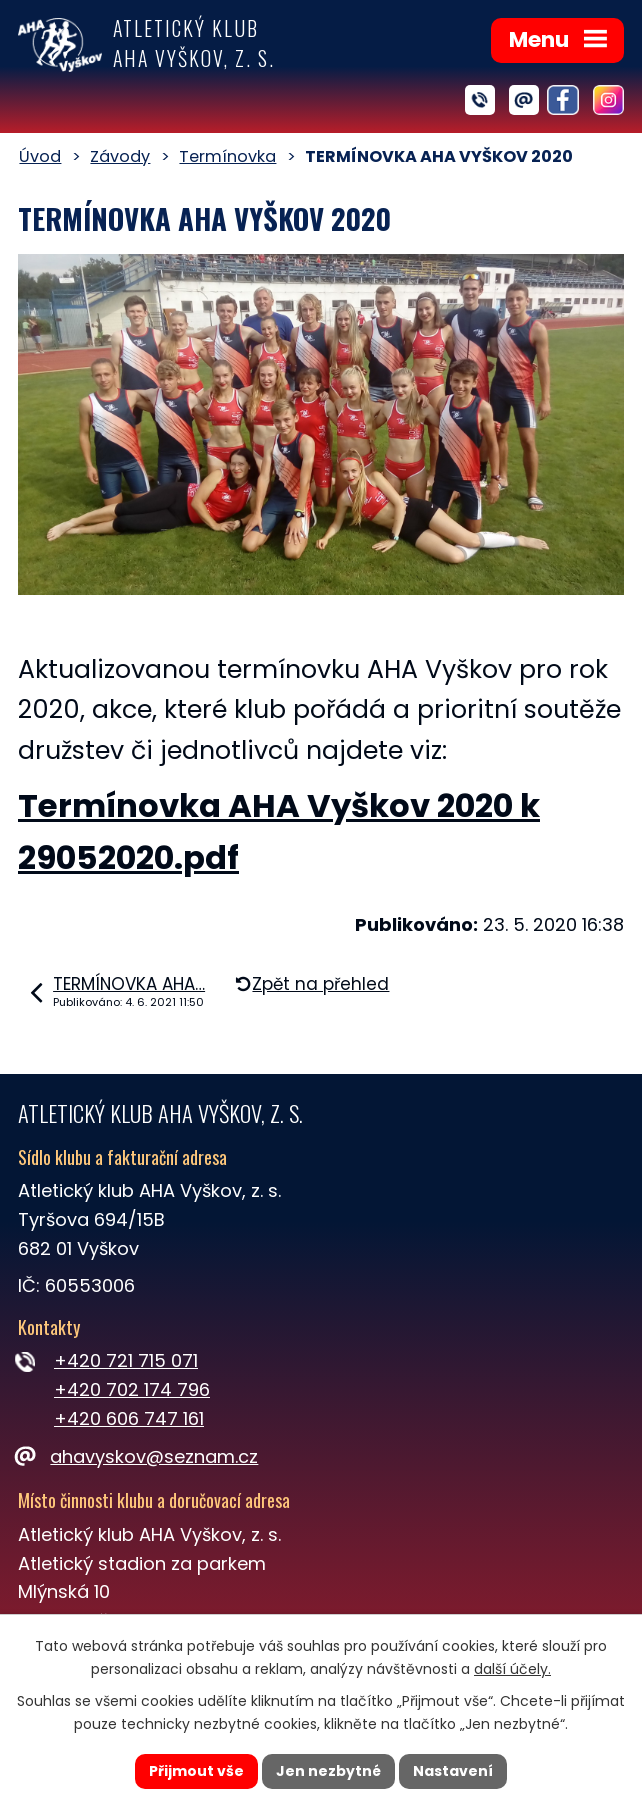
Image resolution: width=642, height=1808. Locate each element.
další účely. (512, 1669)
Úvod (40, 156)
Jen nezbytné (328, 1771)
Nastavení (453, 1771)
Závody (120, 156)
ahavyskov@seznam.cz (138, 1456)
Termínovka (227, 156)
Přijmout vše (196, 1771)
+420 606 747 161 (129, 1418)
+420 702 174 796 (132, 1389)
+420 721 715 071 (126, 1360)
